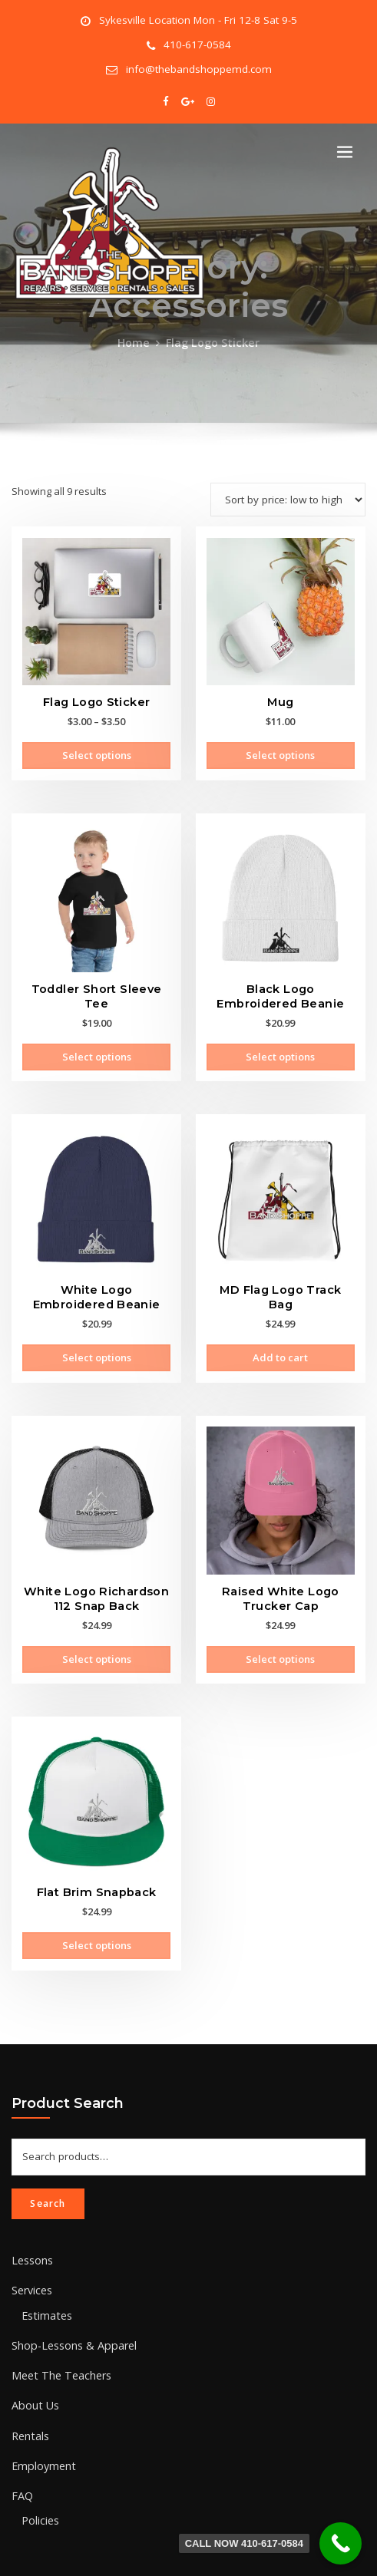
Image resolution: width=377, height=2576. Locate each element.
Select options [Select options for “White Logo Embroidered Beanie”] (96, 1337)
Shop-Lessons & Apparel (69, 2301)
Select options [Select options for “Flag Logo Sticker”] (96, 746)
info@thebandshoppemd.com (198, 64)
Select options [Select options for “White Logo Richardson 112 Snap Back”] (96, 1634)
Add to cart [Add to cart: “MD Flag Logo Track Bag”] (280, 1323)
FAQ (21, 2442)
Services (31, 2250)
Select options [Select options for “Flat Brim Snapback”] (96, 1914)
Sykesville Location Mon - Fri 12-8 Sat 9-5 (197, 19)
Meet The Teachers (56, 2330)
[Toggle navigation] (344, 144)
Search (47, 2165)
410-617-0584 (197, 42)
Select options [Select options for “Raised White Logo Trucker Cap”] (280, 1634)
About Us (33, 2357)
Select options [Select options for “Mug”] (280, 746)
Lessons (31, 2221)
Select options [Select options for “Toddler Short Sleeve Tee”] (96, 1041)
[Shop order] (290, 490)
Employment (40, 2414)
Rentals (29, 2386)
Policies (39, 2465)
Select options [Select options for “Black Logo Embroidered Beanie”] (280, 1041)
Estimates (44, 2273)
